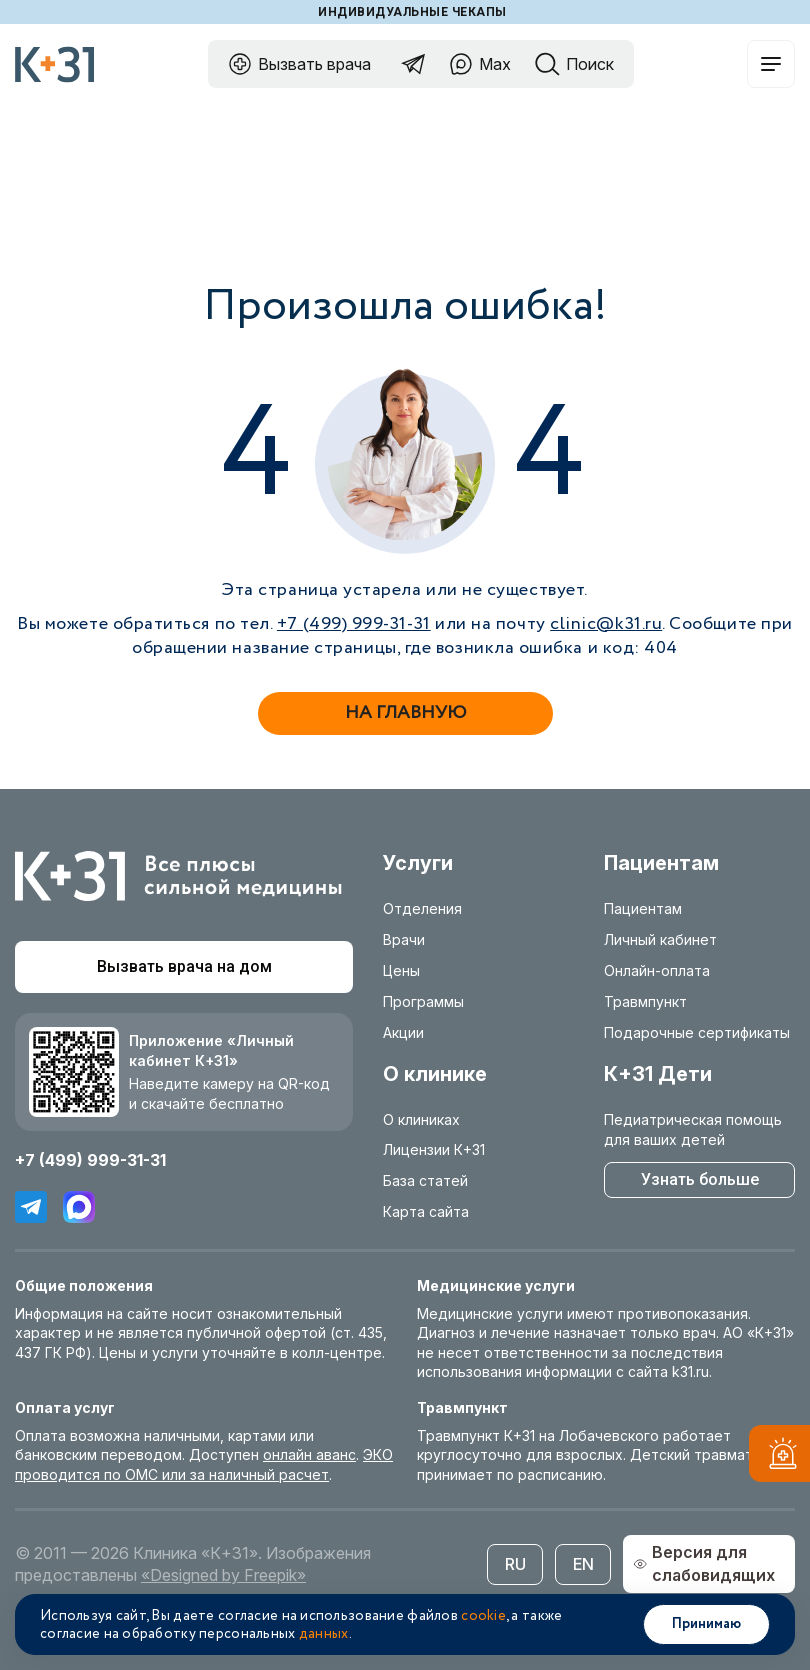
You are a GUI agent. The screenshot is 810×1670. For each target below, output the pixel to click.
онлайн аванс (309, 1454)
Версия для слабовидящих (704, 1563)
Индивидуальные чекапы (412, 12)
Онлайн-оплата (657, 970)
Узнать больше (700, 1179)
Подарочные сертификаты (697, 1032)
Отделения (422, 908)
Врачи (404, 939)
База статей (425, 1180)
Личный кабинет (660, 939)
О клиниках (421, 1119)
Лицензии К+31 (434, 1149)
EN (583, 1564)
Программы (423, 1001)
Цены (401, 970)
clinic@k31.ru (606, 624)
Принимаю (706, 1624)
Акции (403, 1032)
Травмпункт (645, 1001)
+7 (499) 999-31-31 (354, 624)
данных (324, 1634)
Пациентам (643, 908)
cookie (483, 1616)
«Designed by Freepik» (223, 1575)
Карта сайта (426, 1211)
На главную (405, 713)
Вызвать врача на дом (184, 966)
